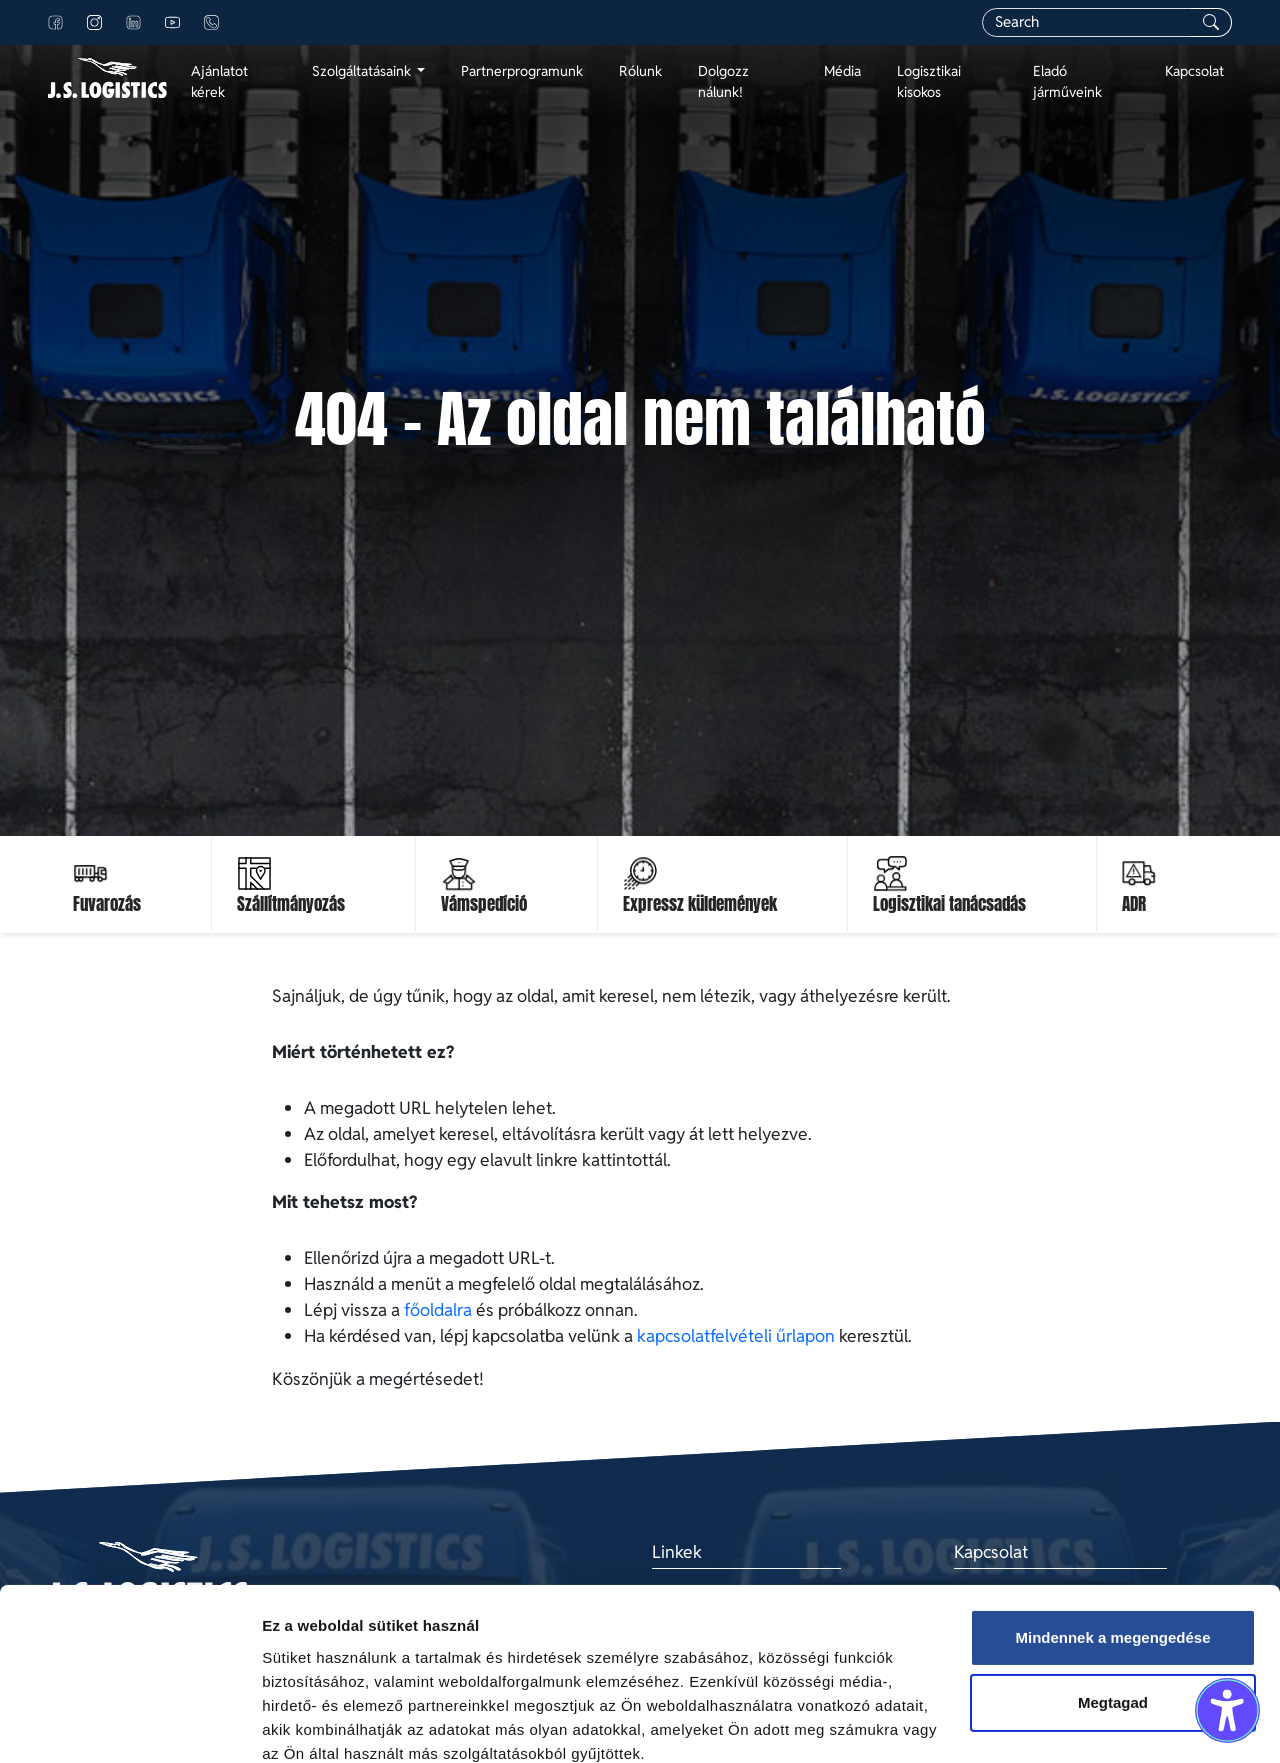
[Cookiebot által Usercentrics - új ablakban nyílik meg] (129, 1724)
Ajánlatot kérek (219, 81)
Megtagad (1113, 1617)
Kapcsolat (1194, 71)
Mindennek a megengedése (1112, 1552)
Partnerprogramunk (522, 71)
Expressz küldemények (700, 904)
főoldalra (438, 1309)
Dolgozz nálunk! (723, 81)
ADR (1134, 904)
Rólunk (640, 71)
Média (842, 71)
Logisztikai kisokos (929, 81)
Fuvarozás (107, 904)
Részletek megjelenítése (349, 1723)
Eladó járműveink (1067, 81)
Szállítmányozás (291, 904)
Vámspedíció (484, 904)
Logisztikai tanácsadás (949, 904)
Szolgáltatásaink (363, 71)
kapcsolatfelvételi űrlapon (736, 1335)
